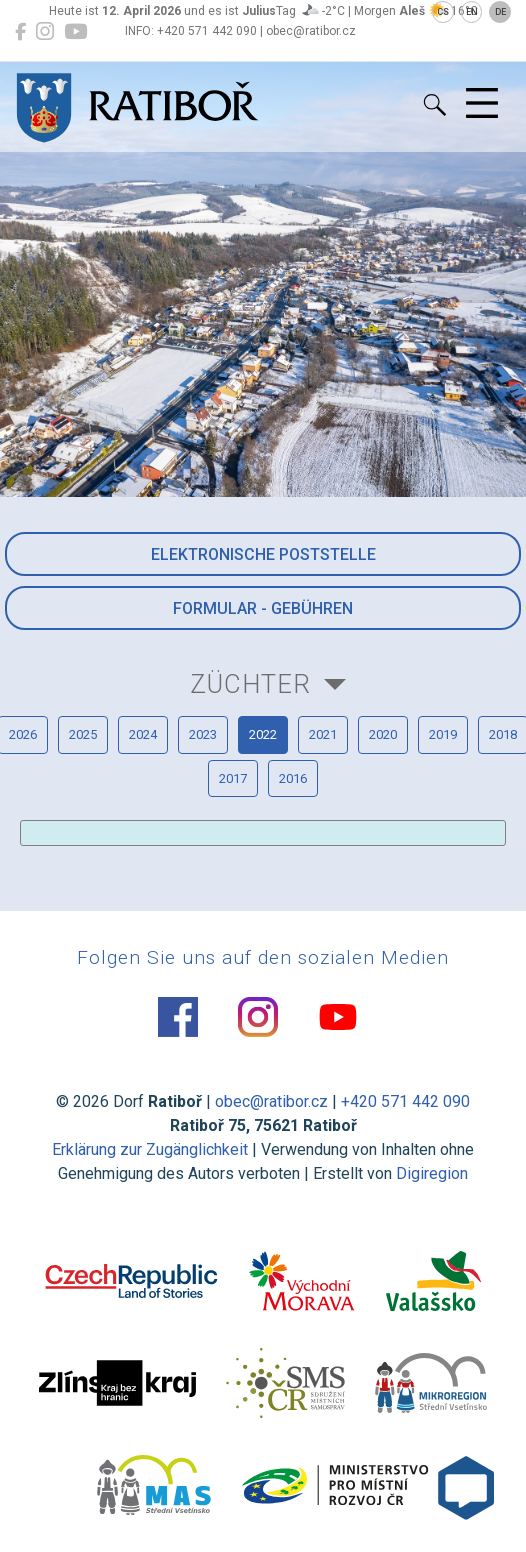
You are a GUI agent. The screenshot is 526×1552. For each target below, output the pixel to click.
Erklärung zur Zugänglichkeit (150, 1149)
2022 (263, 734)
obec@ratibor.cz (271, 1101)
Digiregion (432, 1173)
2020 (383, 734)
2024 (143, 734)
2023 (203, 734)
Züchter (250, 684)
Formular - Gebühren (263, 608)
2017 (233, 778)
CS (443, 12)
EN (472, 12)
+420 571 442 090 (405, 1101)
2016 (293, 778)
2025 (83, 734)
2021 (323, 734)
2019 (443, 734)
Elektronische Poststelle (263, 554)
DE (500, 12)
